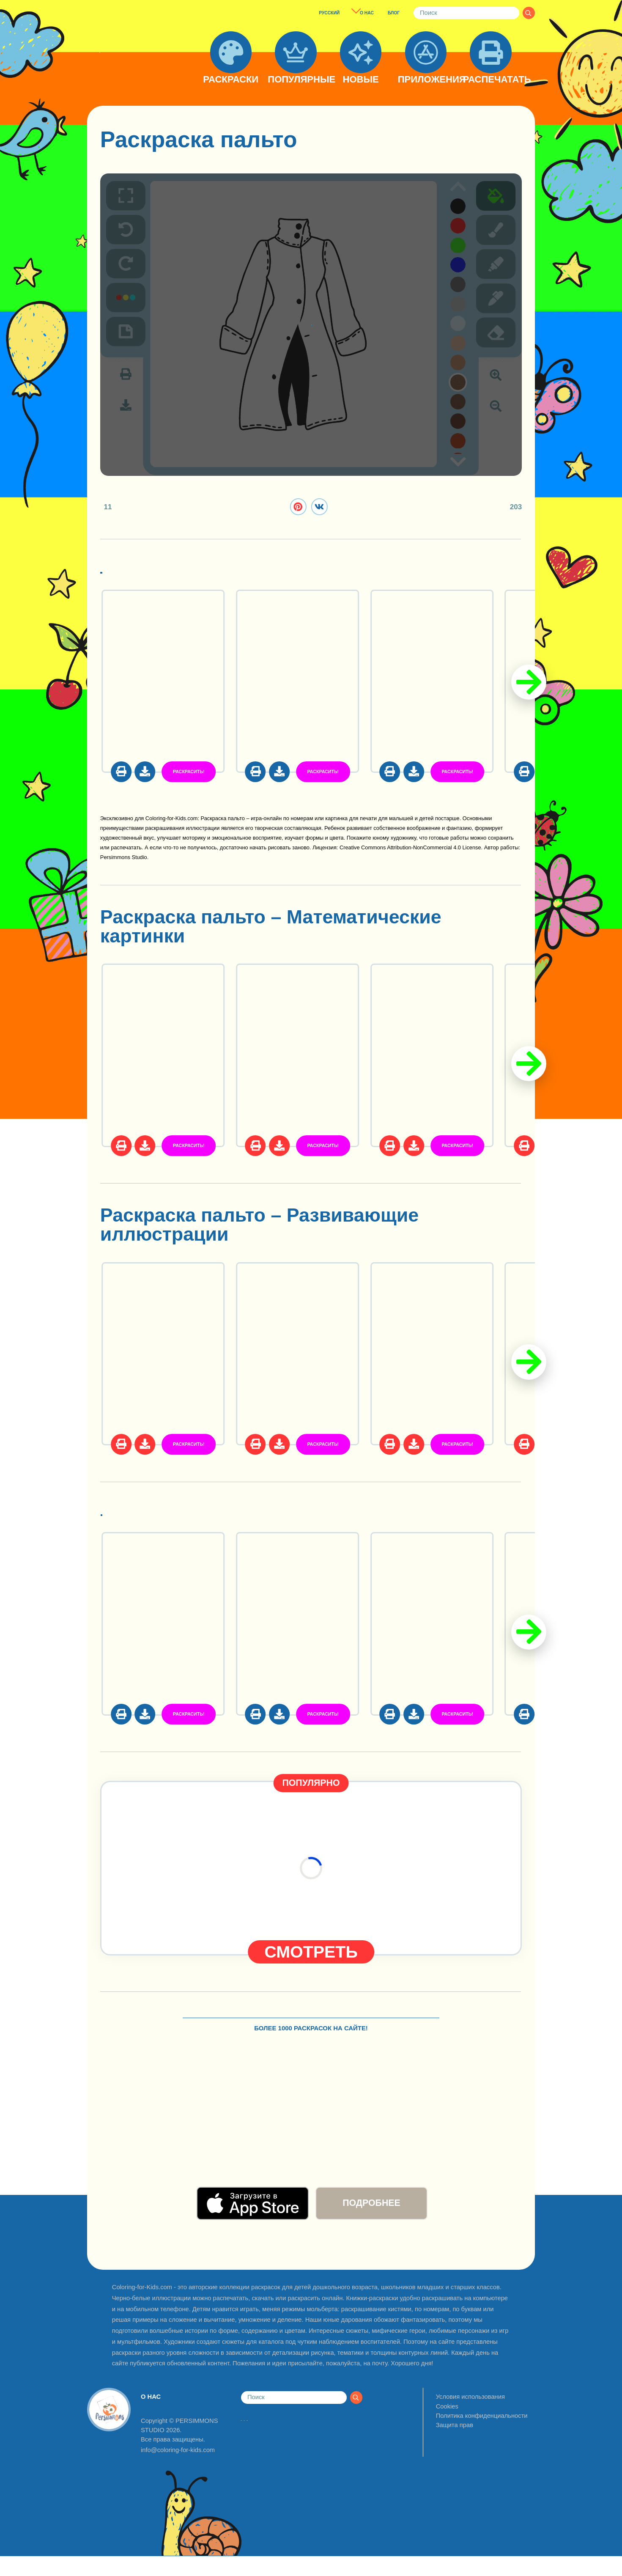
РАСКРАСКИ (230, 80)
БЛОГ (394, 13)
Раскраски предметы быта (225, 1514)
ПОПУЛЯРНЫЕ (295, 80)
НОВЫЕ (361, 80)
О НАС (367, 13)
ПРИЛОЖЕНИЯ (426, 80)
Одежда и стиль (175, 571)
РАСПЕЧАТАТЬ (490, 80)
